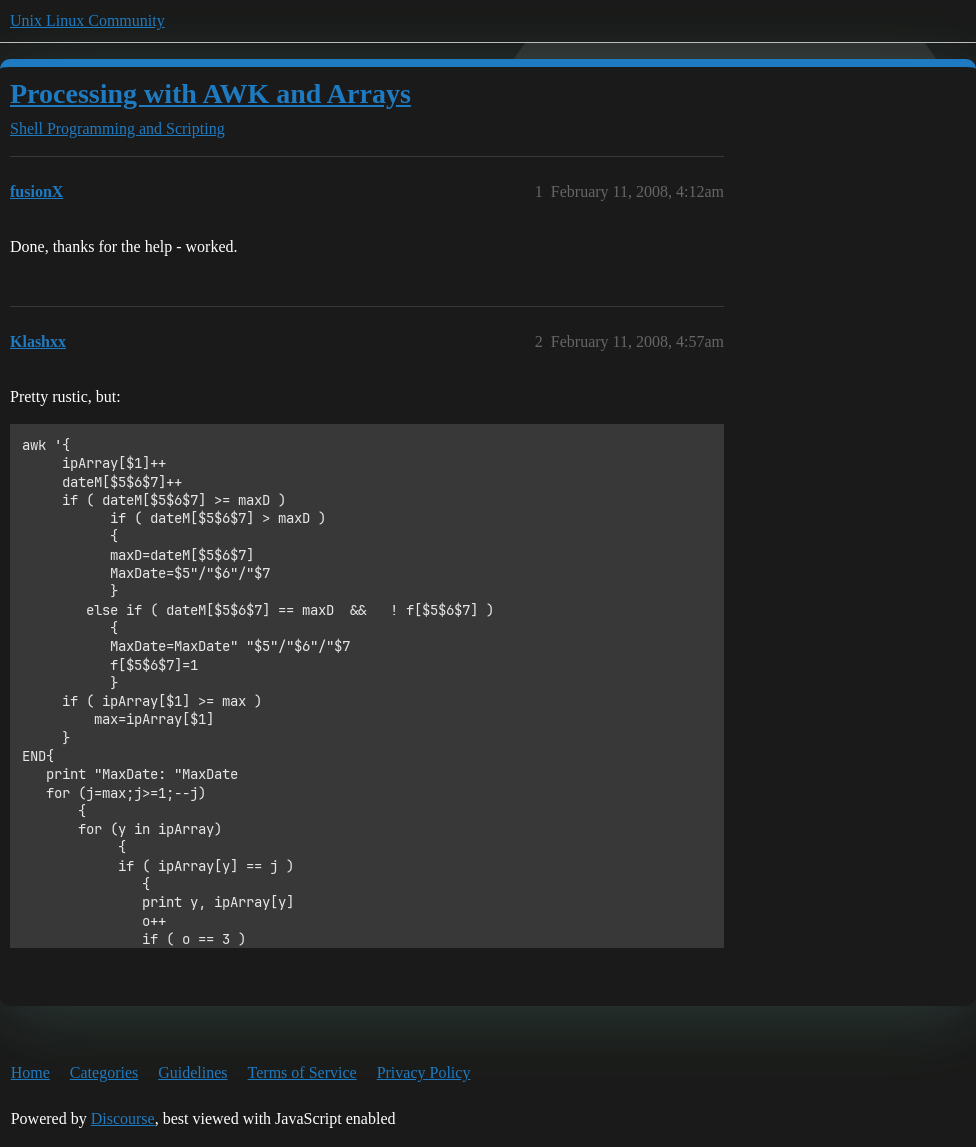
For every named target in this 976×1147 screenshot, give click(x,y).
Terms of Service (302, 1072)
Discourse (123, 1118)
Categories (104, 1072)
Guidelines (192, 1072)
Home (30, 1072)
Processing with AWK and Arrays (210, 93)
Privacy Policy (424, 1072)
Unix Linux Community (87, 20)
